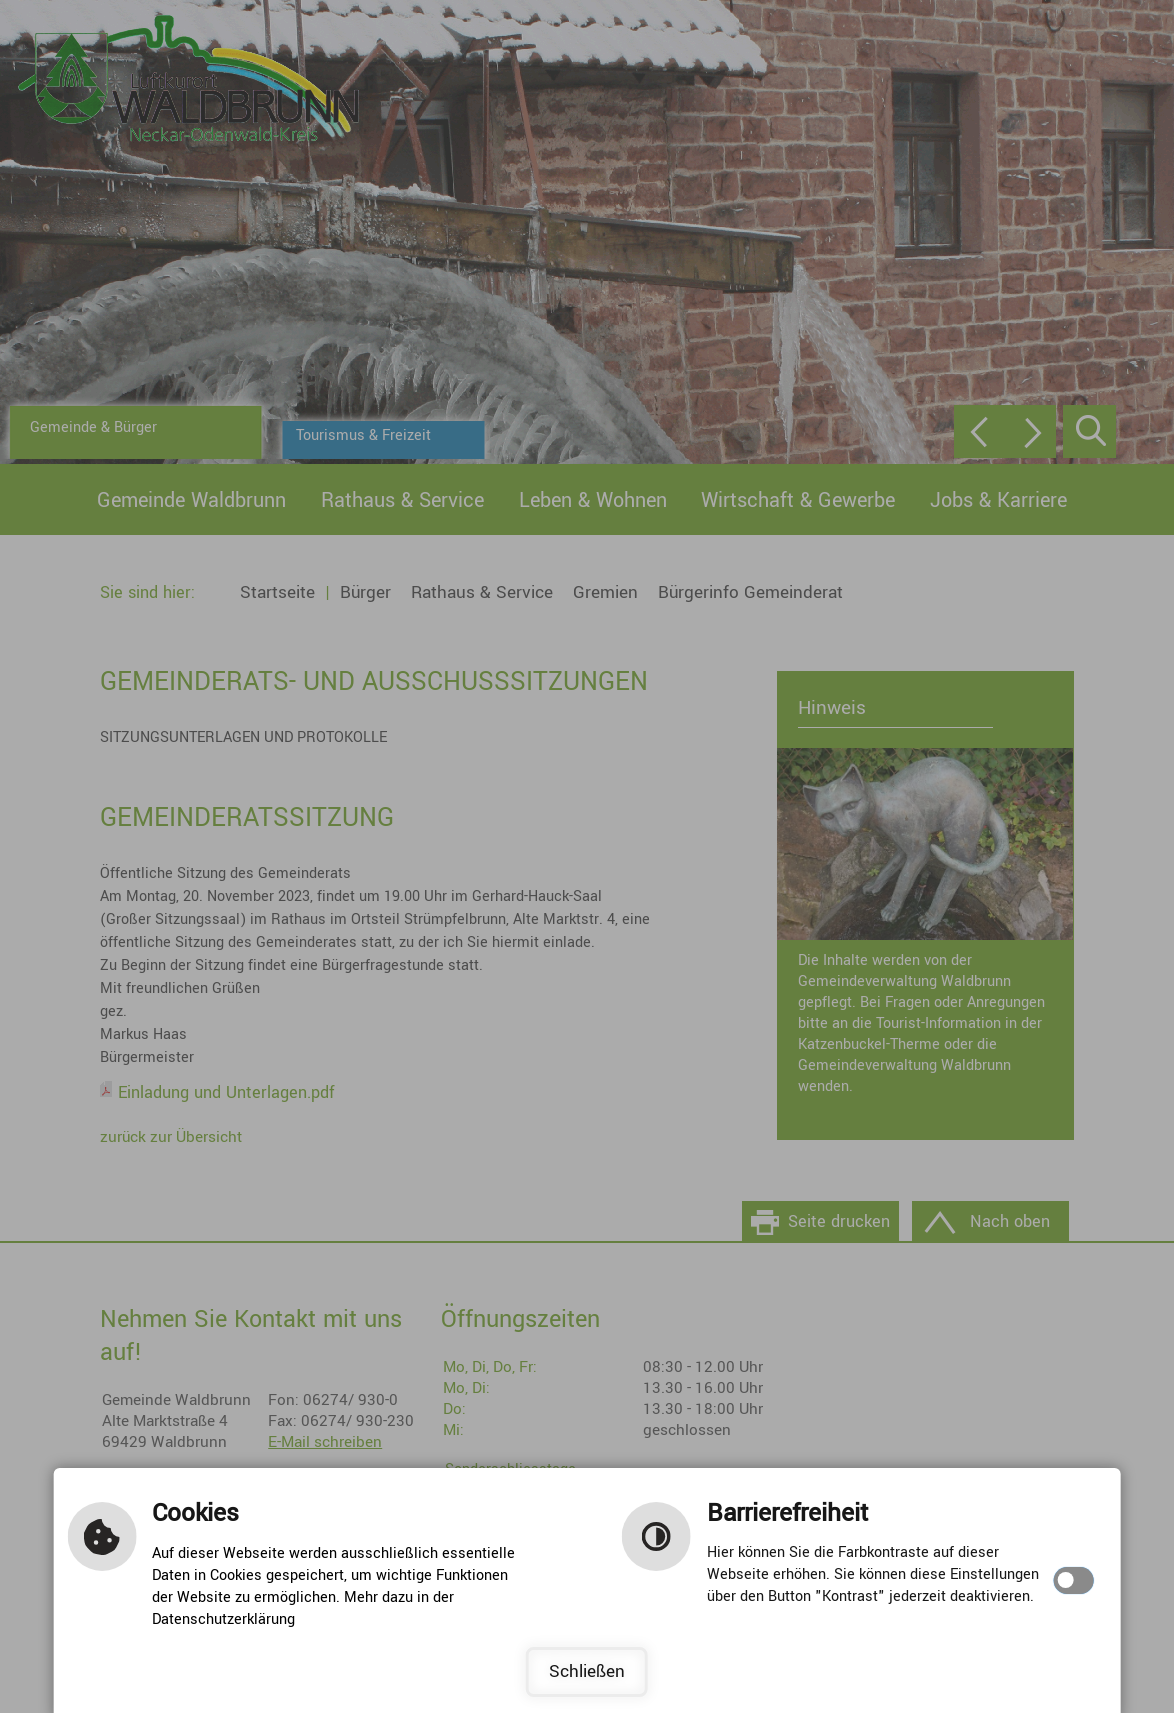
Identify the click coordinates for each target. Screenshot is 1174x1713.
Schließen (587, 1671)
